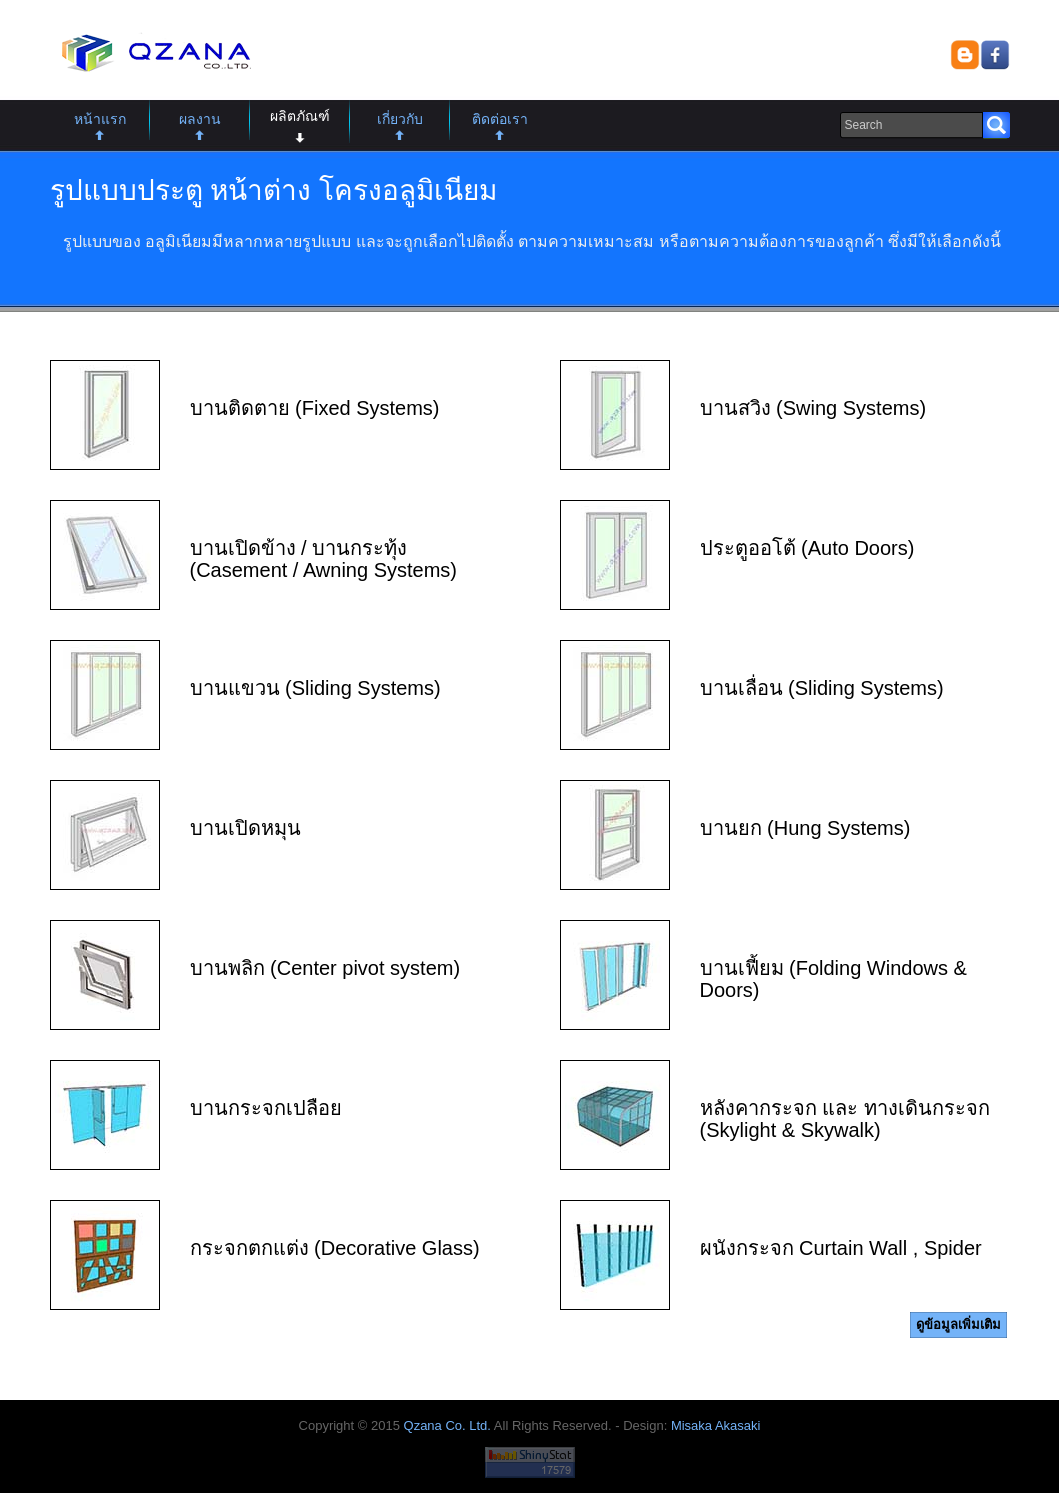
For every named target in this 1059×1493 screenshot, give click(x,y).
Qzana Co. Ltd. (447, 1425)
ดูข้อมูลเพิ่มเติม (958, 1324)
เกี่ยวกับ (400, 119)
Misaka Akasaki (716, 1425)
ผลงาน (200, 119)
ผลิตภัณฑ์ (300, 116)
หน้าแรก (100, 119)
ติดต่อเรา (500, 119)
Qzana (152, 54)
